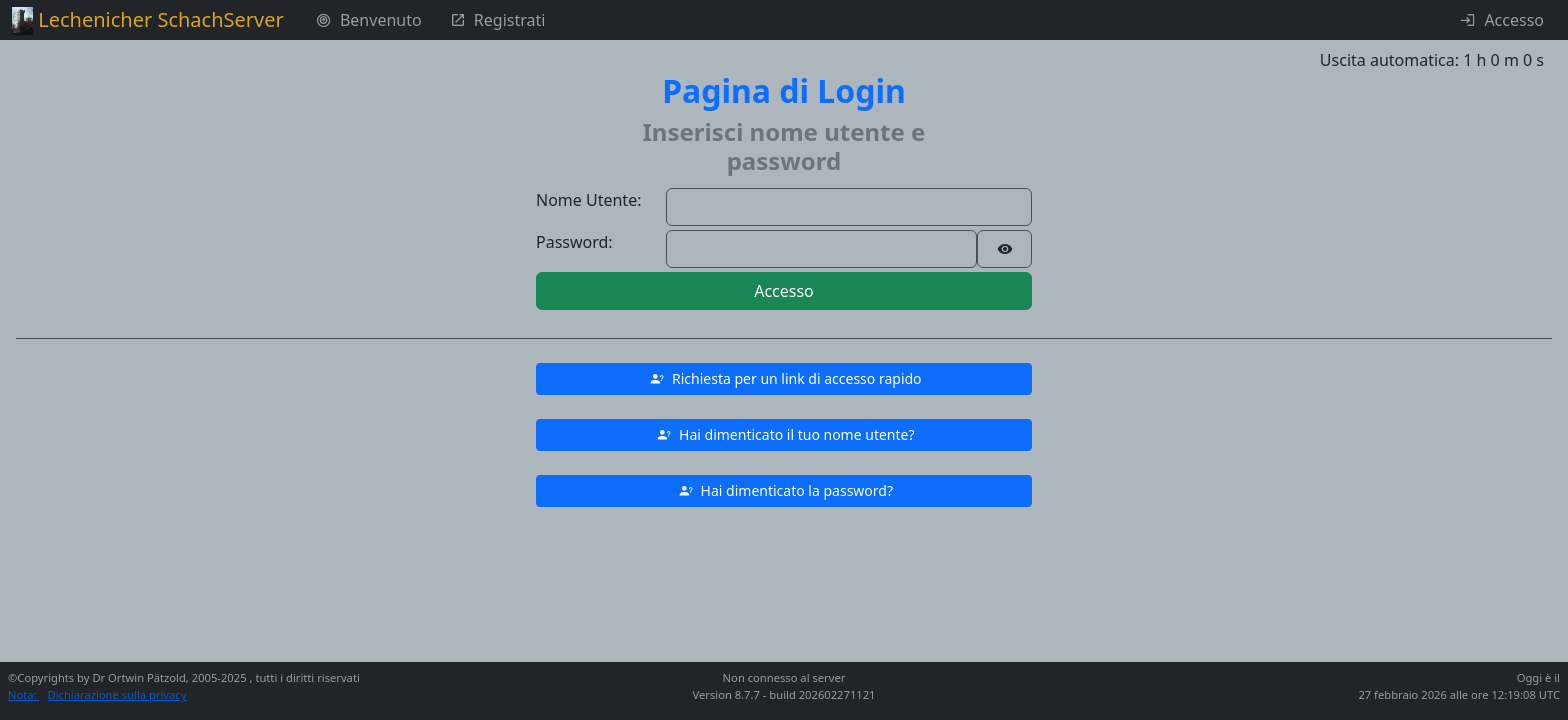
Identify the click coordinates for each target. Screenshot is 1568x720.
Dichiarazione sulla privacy (117, 694)
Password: (574, 242)
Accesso (784, 291)
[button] (784, 379)
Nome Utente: (588, 200)
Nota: (24, 694)
